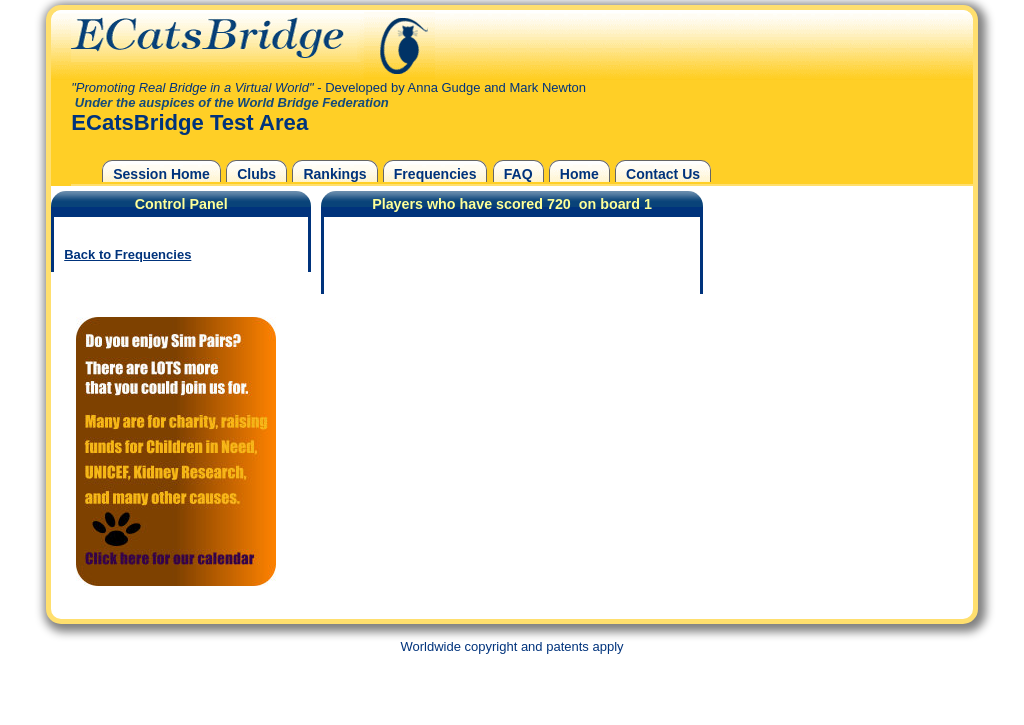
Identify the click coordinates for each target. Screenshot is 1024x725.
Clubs (256, 174)
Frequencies (435, 174)
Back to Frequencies (127, 254)
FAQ (518, 174)
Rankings (334, 174)
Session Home (161, 174)
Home (579, 174)
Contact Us (663, 174)
